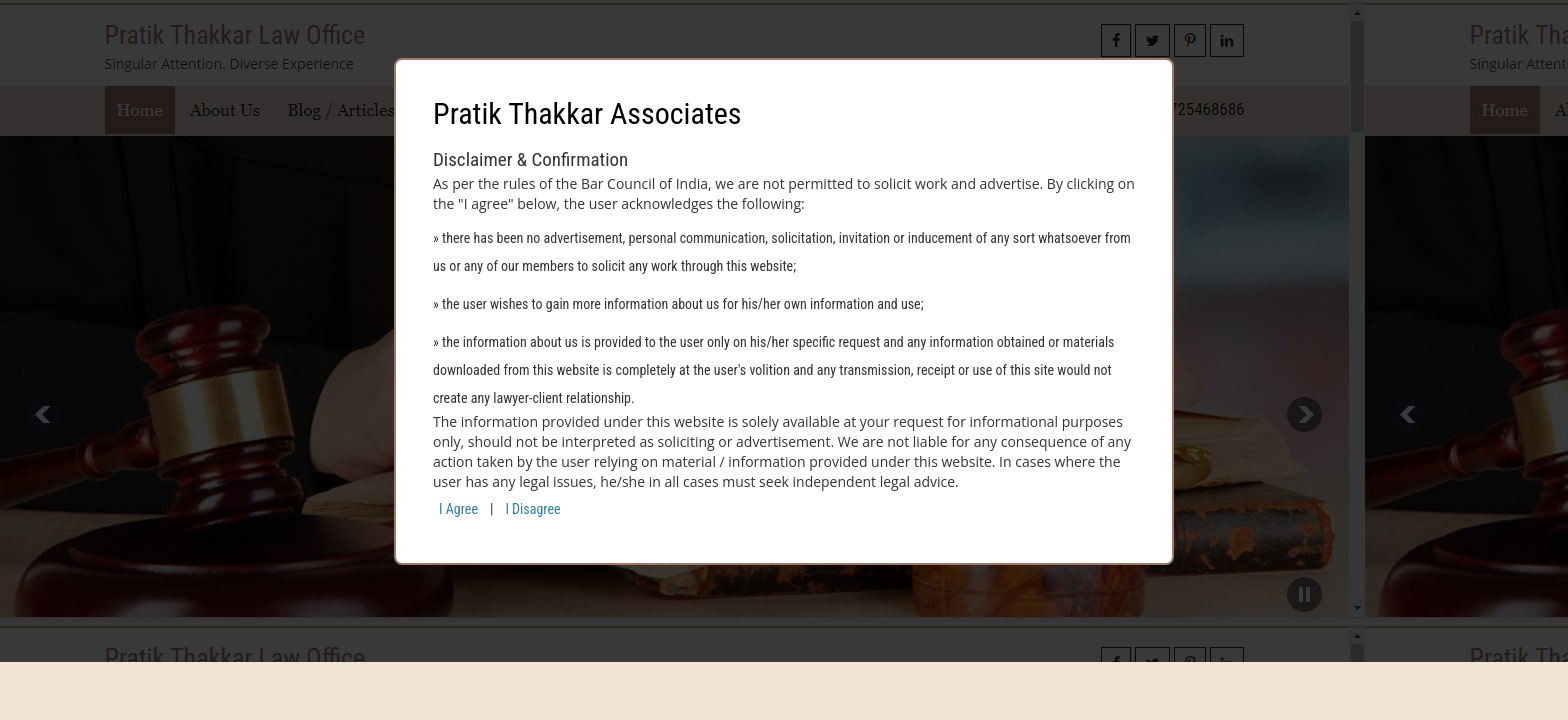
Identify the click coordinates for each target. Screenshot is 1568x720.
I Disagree (532, 509)
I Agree (458, 509)
